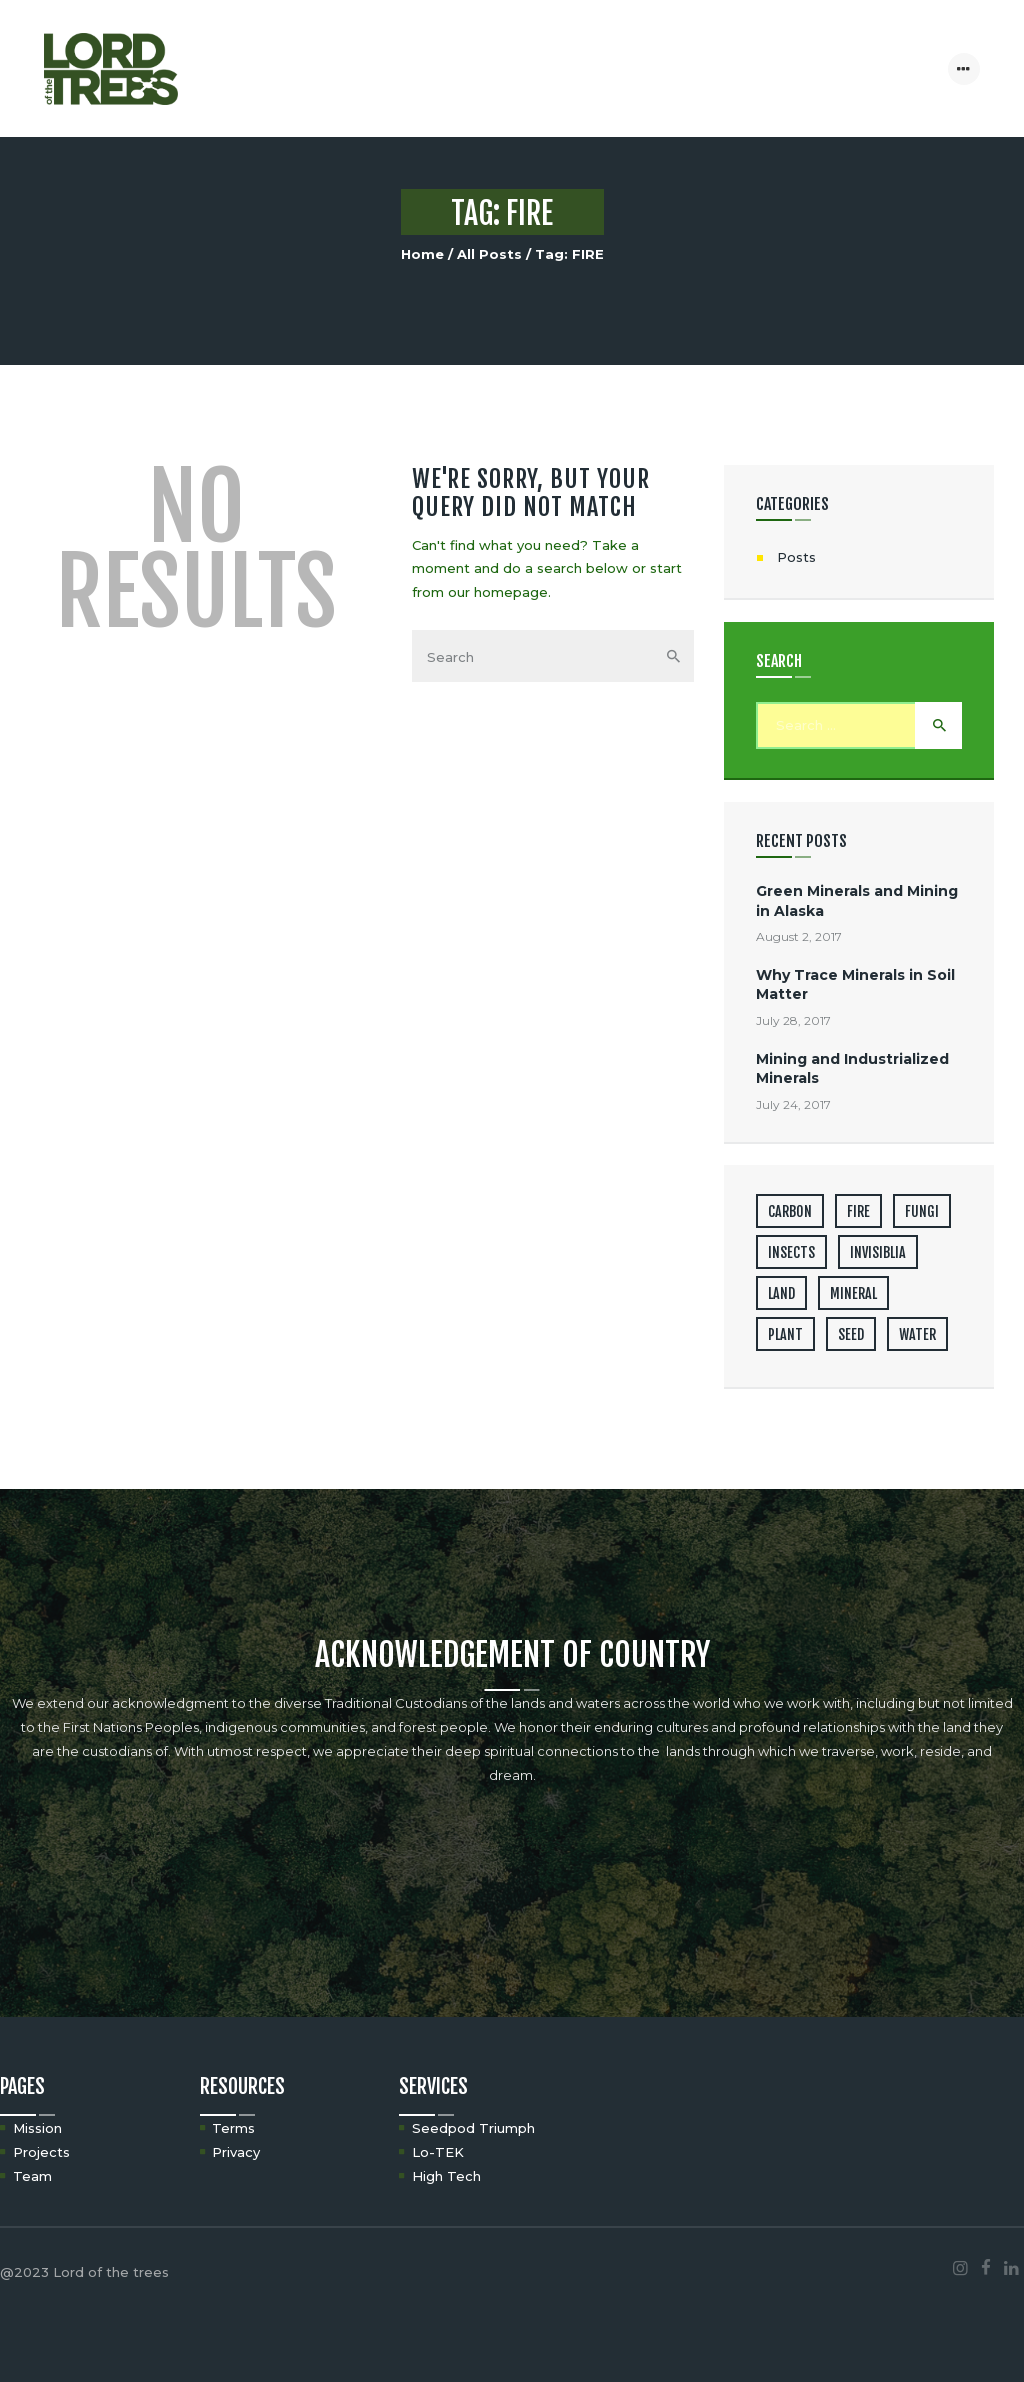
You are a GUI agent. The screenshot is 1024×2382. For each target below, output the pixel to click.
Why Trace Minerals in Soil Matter (855, 984)
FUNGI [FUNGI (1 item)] (922, 1211)
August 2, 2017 (799, 936)
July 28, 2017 (793, 1020)
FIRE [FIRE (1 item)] (858, 1211)
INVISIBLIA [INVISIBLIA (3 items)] (878, 1252)
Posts (796, 557)
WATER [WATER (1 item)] (917, 1334)
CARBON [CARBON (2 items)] (790, 1211)
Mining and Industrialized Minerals (852, 1068)
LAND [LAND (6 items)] (781, 1293)
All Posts (489, 254)
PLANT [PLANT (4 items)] (785, 1334)
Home (422, 254)
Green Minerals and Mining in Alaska (857, 900)
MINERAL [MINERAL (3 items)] (853, 1293)
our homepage (498, 592)
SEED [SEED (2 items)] (851, 1334)
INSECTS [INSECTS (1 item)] (791, 1252)
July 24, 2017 (793, 1104)
